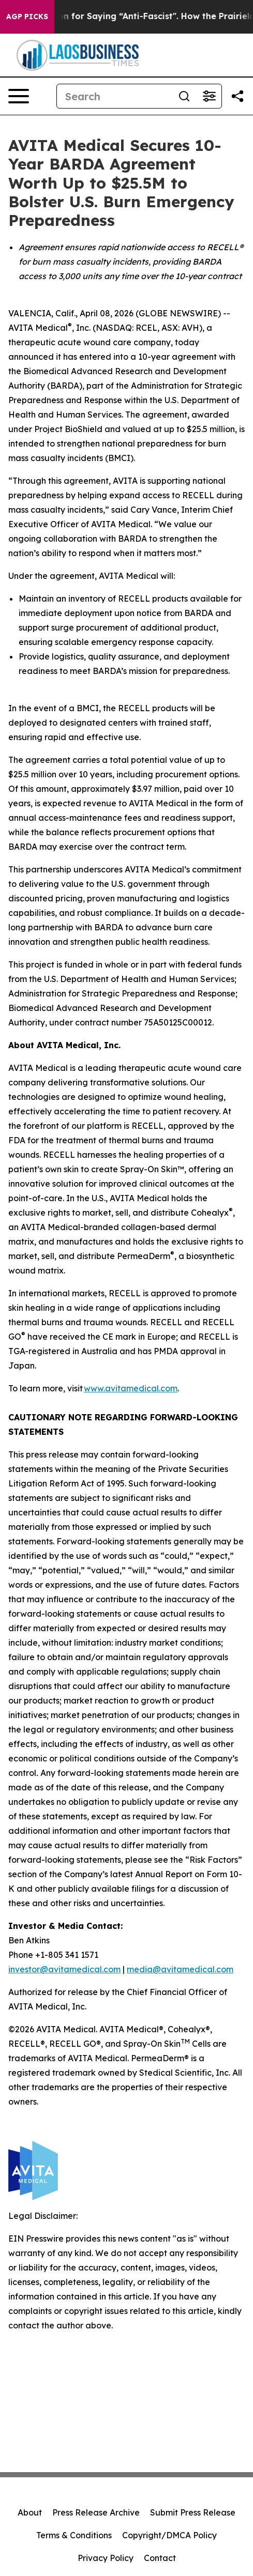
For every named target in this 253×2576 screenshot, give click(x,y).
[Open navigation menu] (18, 96)
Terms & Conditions (74, 2535)
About (30, 2512)
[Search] (114, 96)
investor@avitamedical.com (64, 1969)
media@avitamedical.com (180, 1969)
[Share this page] (237, 96)
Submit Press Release (192, 2512)
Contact (160, 2558)
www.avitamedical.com (130, 1388)
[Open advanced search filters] (209, 96)
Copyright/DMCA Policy (169, 2535)
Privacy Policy (105, 2558)
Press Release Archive (96, 2512)
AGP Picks (27, 16)
